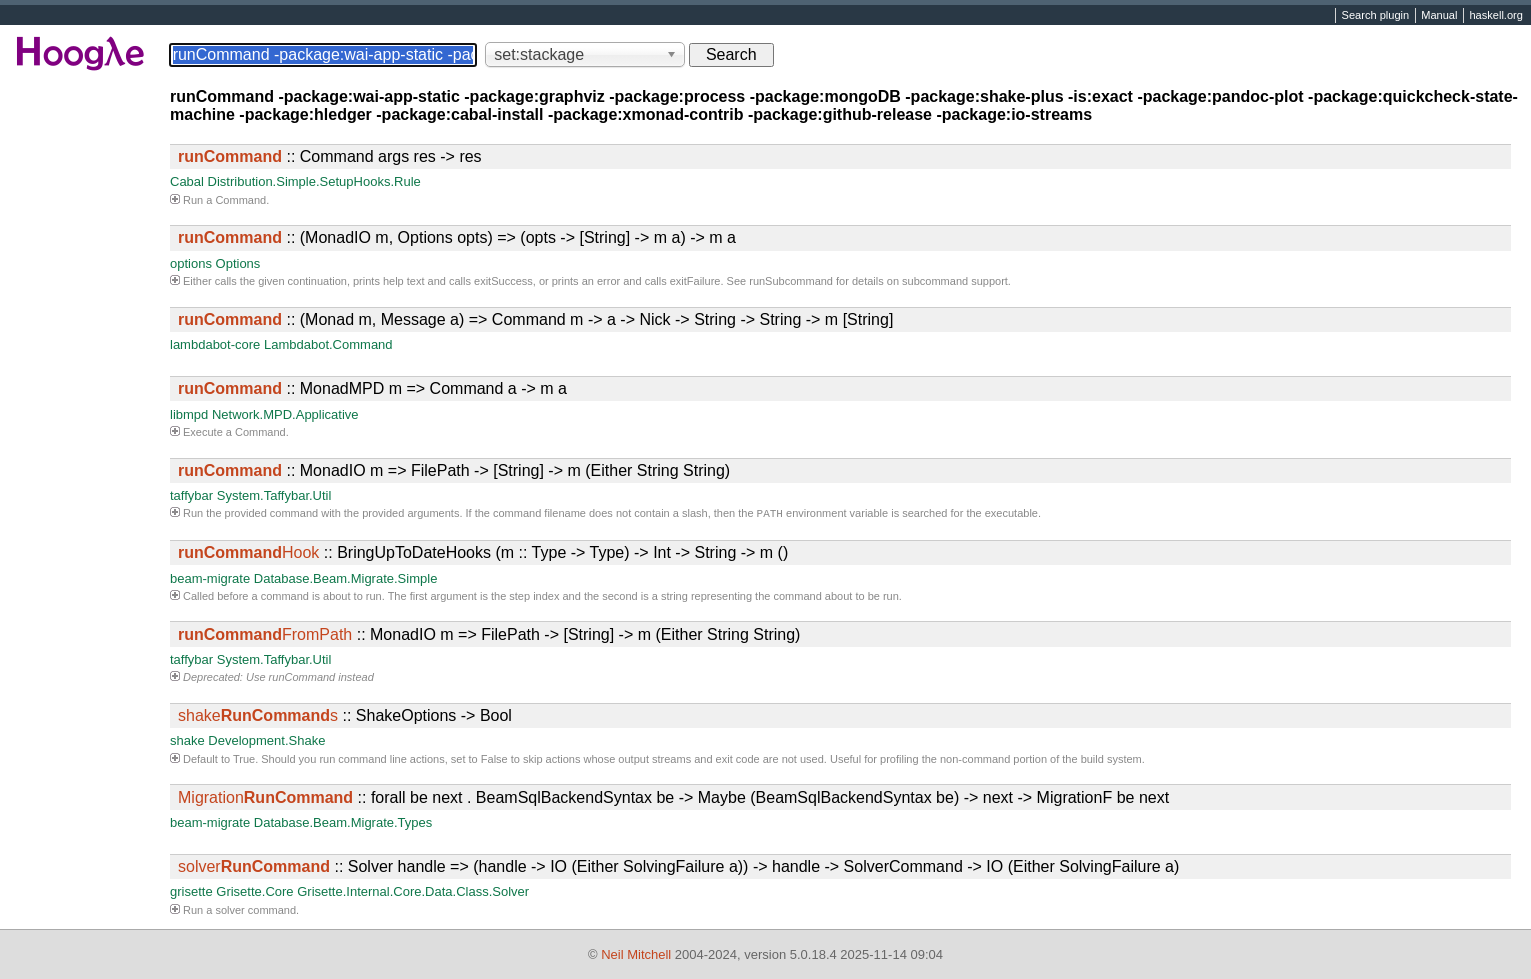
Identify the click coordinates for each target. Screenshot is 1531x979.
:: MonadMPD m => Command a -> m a (372, 388)
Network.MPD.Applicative (285, 414)
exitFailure (695, 281)
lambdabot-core (215, 344)
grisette (191, 893)
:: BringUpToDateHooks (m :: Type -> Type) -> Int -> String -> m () (483, 554)
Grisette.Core (254, 893)
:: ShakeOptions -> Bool (345, 717)
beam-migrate (210, 580)
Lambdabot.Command (328, 344)
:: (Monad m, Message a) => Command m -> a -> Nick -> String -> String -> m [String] (535, 319)
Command (240, 200)
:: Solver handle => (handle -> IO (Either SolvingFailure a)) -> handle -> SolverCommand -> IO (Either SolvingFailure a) (678, 868)
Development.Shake (266, 742)
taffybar (191, 495)
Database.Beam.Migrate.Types (343, 824)
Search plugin (1376, 16)
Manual (1439, 16)
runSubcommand (791, 281)
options (191, 263)
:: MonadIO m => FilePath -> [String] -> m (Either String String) (454, 470)
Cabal (187, 181)
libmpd (189, 414)
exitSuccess (503, 281)
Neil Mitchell (636, 954)
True (244, 761)
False (494, 761)
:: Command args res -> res (330, 156)
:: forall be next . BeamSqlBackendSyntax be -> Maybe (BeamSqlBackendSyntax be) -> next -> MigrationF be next (673, 799)
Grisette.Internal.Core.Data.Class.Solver (413, 893)
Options (238, 263)
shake (187, 742)
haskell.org (1495, 16)
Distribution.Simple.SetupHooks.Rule (314, 181)
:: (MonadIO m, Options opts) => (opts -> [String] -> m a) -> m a (457, 237)
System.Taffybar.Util (274, 495)
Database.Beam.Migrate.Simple (346, 580)
